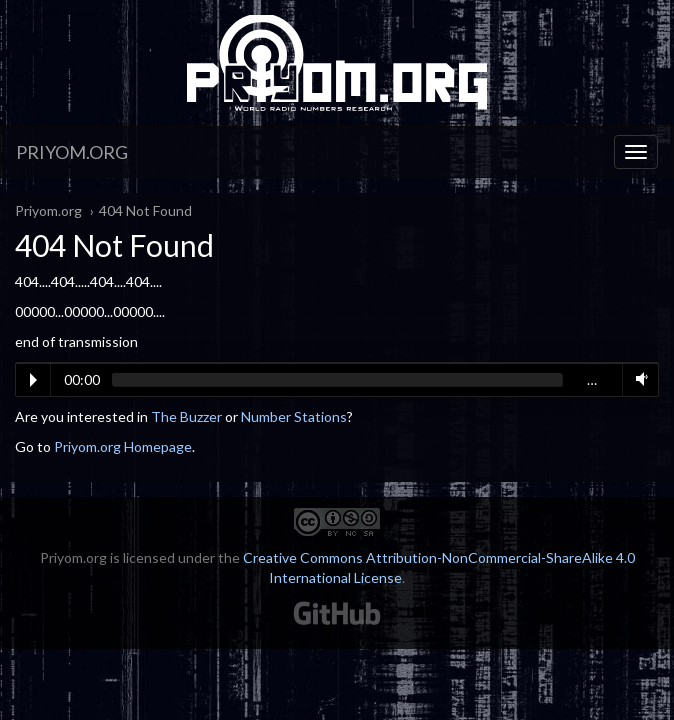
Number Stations (294, 416)
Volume (638, 378)
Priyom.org (72, 152)
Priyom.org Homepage (123, 446)
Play (33, 380)
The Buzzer (186, 416)
